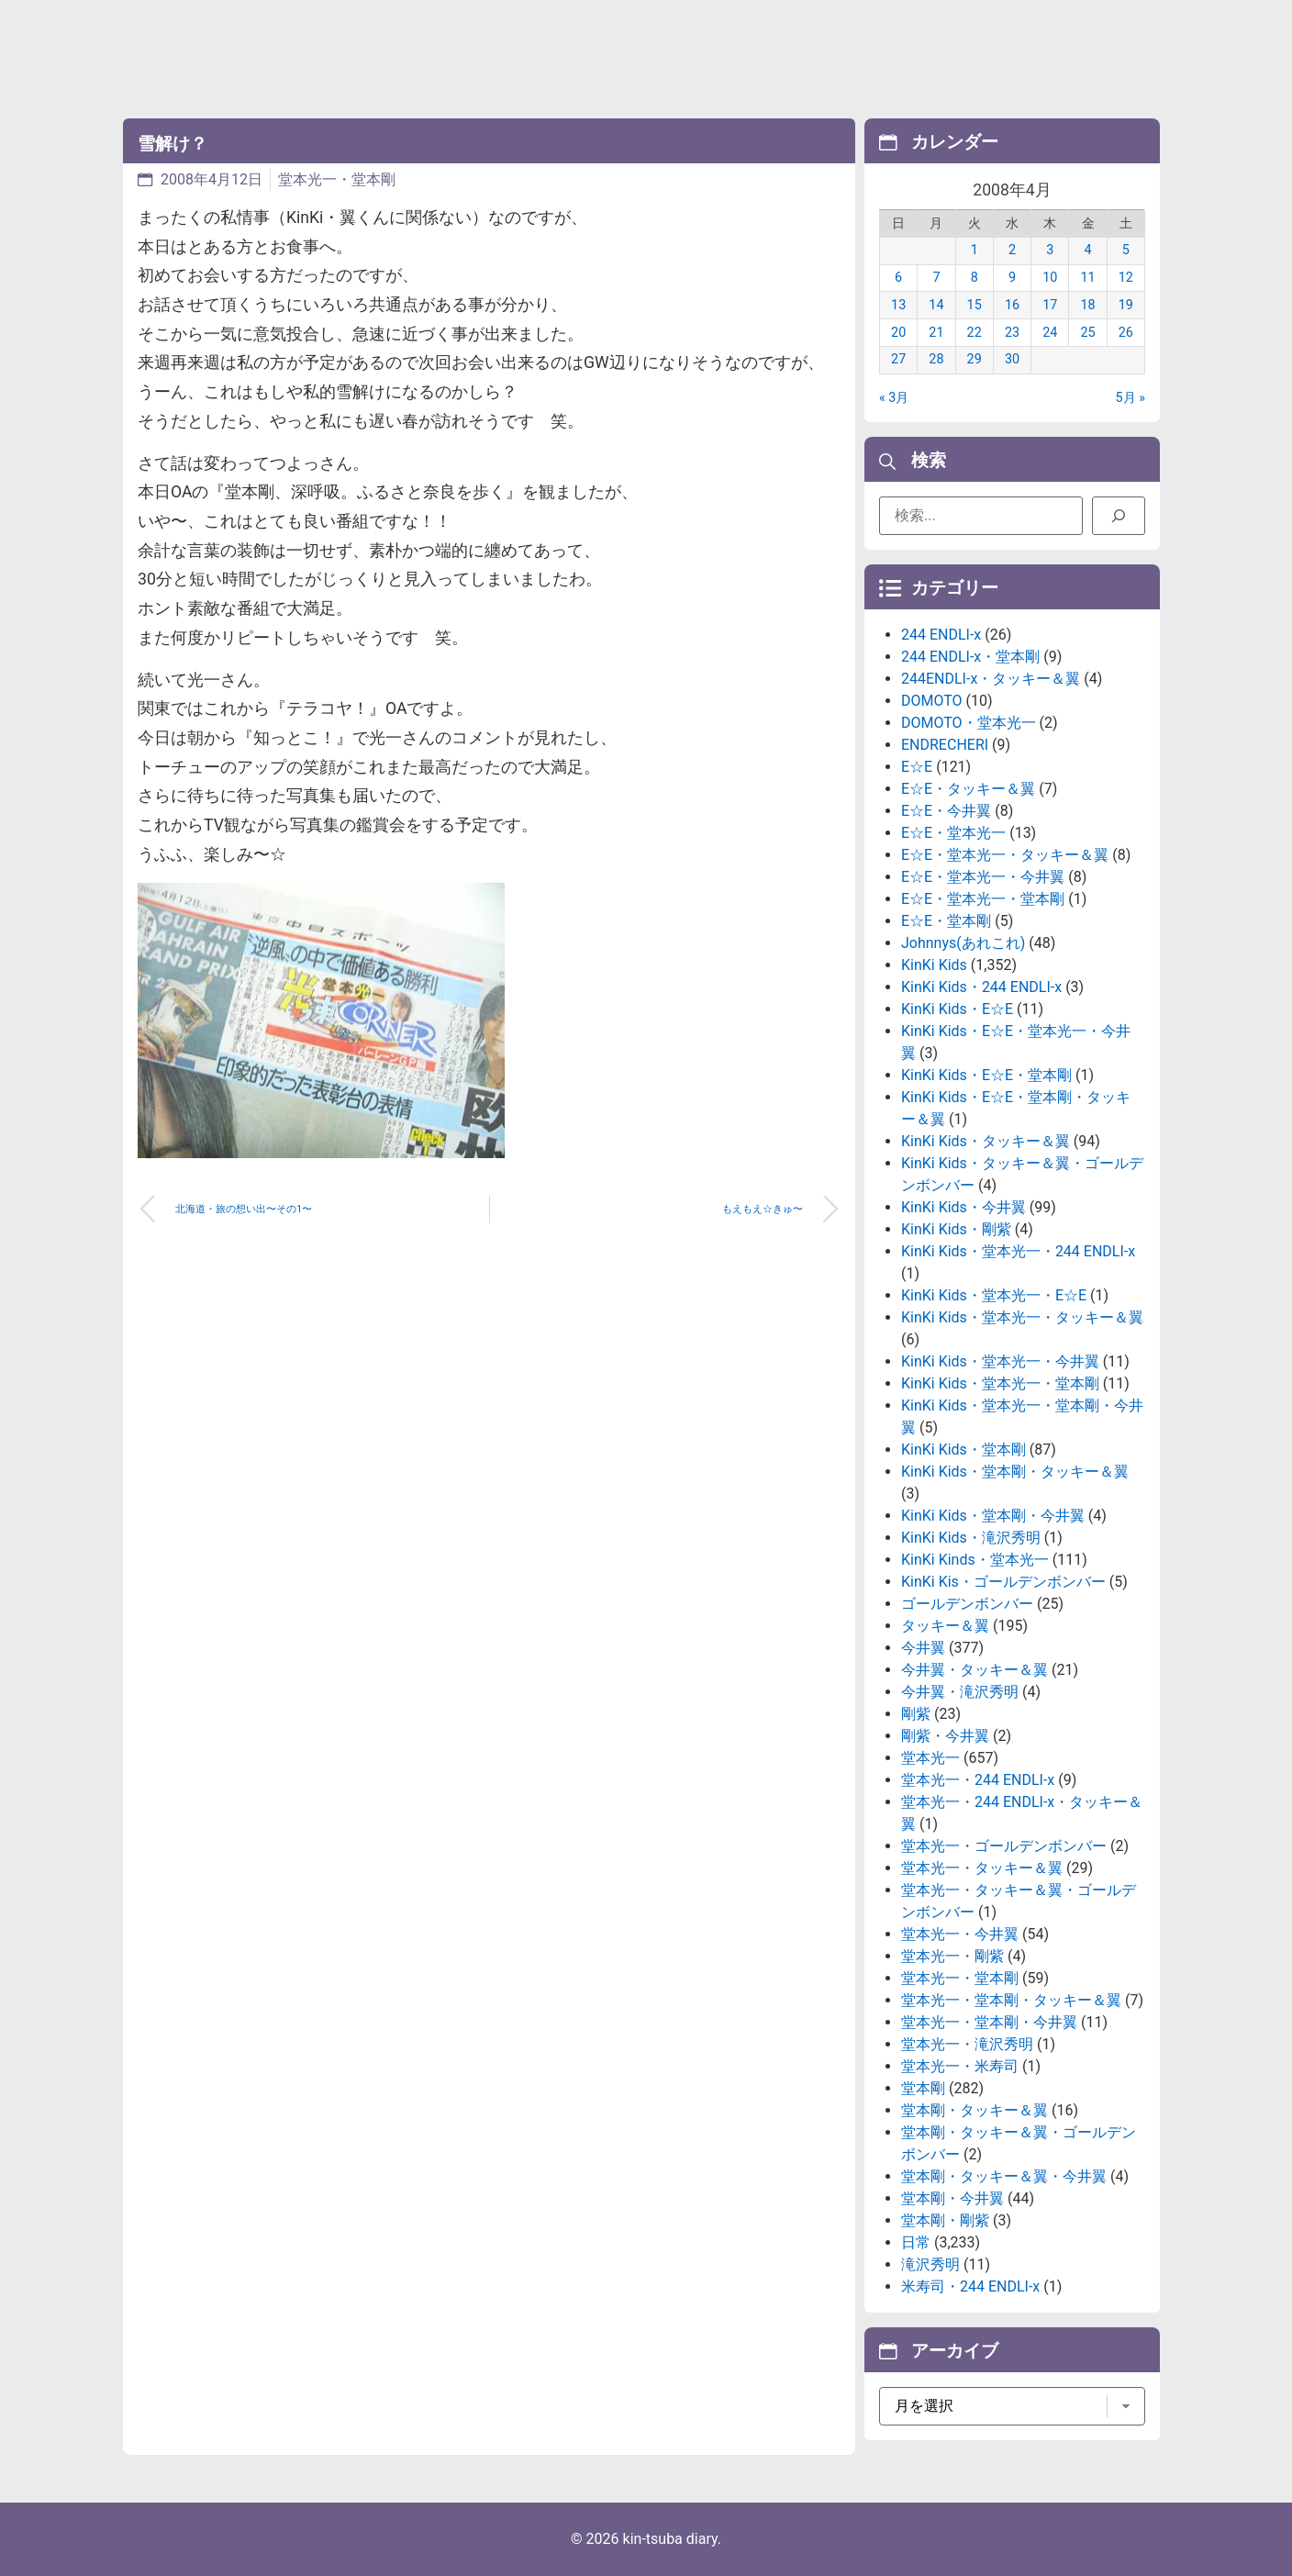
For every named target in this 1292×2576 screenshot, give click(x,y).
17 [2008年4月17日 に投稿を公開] (1049, 305)
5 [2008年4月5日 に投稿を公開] (1126, 250)
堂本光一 (930, 1758)
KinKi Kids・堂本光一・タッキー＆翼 (1022, 1317)
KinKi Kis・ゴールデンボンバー (1003, 1581)
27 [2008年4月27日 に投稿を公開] (898, 359)
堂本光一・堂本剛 (336, 179)
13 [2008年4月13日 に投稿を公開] (898, 305)
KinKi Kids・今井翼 (963, 1207)
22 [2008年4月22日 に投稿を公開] (974, 332)
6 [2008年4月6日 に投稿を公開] (898, 277)
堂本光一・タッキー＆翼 (982, 1868)
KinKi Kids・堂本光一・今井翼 (1000, 1361)
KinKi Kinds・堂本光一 (975, 1559)
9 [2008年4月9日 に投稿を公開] (1012, 277)
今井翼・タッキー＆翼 (974, 1669)
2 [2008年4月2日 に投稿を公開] (1012, 250)
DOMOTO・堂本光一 (968, 722)
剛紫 (915, 1714)
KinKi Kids (934, 965)
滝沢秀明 (930, 2264)
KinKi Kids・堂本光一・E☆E (993, 1295)
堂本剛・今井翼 (952, 2198)
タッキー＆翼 (945, 1625)
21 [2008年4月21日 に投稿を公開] (936, 332)
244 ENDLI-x (941, 634)
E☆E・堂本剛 (946, 921)
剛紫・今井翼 (945, 1736)
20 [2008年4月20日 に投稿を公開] (898, 332)
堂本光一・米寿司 (960, 2066)
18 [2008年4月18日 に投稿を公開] (1087, 305)
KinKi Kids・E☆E (957, 1009)
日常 (915, 2242)
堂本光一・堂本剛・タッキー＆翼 (1011, 2000)
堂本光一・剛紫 (952, 1956)
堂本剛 (923, 2088)
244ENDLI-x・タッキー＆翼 (990, 678)
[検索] (1118, 515)
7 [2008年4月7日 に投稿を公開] (936, 277)
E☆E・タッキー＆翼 (968, 788)
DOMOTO (932, 700)
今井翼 (923, 1647)
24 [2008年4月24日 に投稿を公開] (1049, 332)
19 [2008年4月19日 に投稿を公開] (1126, 305)
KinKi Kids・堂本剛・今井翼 (993, 1515)
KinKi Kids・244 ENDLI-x (981, 987)
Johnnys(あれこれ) (963, 943)
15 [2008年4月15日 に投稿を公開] (974, 305)
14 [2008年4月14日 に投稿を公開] (936, 305)
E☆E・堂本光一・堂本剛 (982, 899)
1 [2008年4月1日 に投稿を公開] (974, 250)
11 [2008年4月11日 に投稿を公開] (1087, 277)
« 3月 (893, 398)
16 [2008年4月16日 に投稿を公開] (1012, 305)
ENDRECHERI (944, 744)
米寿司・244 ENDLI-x (970, 2286)
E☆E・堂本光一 (953, 833)
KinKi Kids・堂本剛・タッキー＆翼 (1015, 1471)
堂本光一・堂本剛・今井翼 (989, 2022)
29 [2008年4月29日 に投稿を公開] (974, 359)
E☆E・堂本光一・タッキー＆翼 (1004, 855)
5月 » (1130, 398)
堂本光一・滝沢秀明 (967, 2044)
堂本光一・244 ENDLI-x (977, 1780)
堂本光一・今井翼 (960, 1934)
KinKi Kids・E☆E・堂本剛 (986, 1075)
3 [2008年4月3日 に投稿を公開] (1049, 250)
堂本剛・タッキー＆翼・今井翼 (1004, 2176)
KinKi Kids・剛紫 (956, 1229)
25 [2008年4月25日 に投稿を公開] (1087, 332)
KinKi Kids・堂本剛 (963, 1449)
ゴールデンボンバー (967, 1603)
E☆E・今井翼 (946, 811)
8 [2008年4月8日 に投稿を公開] (974, 277)
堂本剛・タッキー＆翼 (974, 2110)
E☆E (916, 766)
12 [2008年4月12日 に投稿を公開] (1126, 277)
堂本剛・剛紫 (945, 2220)
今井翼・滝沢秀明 (960, 1692)
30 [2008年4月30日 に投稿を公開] (1012, 359)
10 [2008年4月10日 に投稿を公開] (1049, 277)
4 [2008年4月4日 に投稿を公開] (1088, 250)
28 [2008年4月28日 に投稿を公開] (936, 359)
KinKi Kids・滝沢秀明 (971, 1537)
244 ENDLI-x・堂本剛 (970, 656)
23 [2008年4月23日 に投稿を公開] (1012, 332)
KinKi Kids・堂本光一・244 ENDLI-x (1018, 1251)
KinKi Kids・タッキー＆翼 (985, 1141)
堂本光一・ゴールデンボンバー (1004, 1846)
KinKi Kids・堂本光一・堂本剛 (1000, 1383)
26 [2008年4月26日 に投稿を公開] (1126, 332)
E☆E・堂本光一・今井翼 (982, 877)
